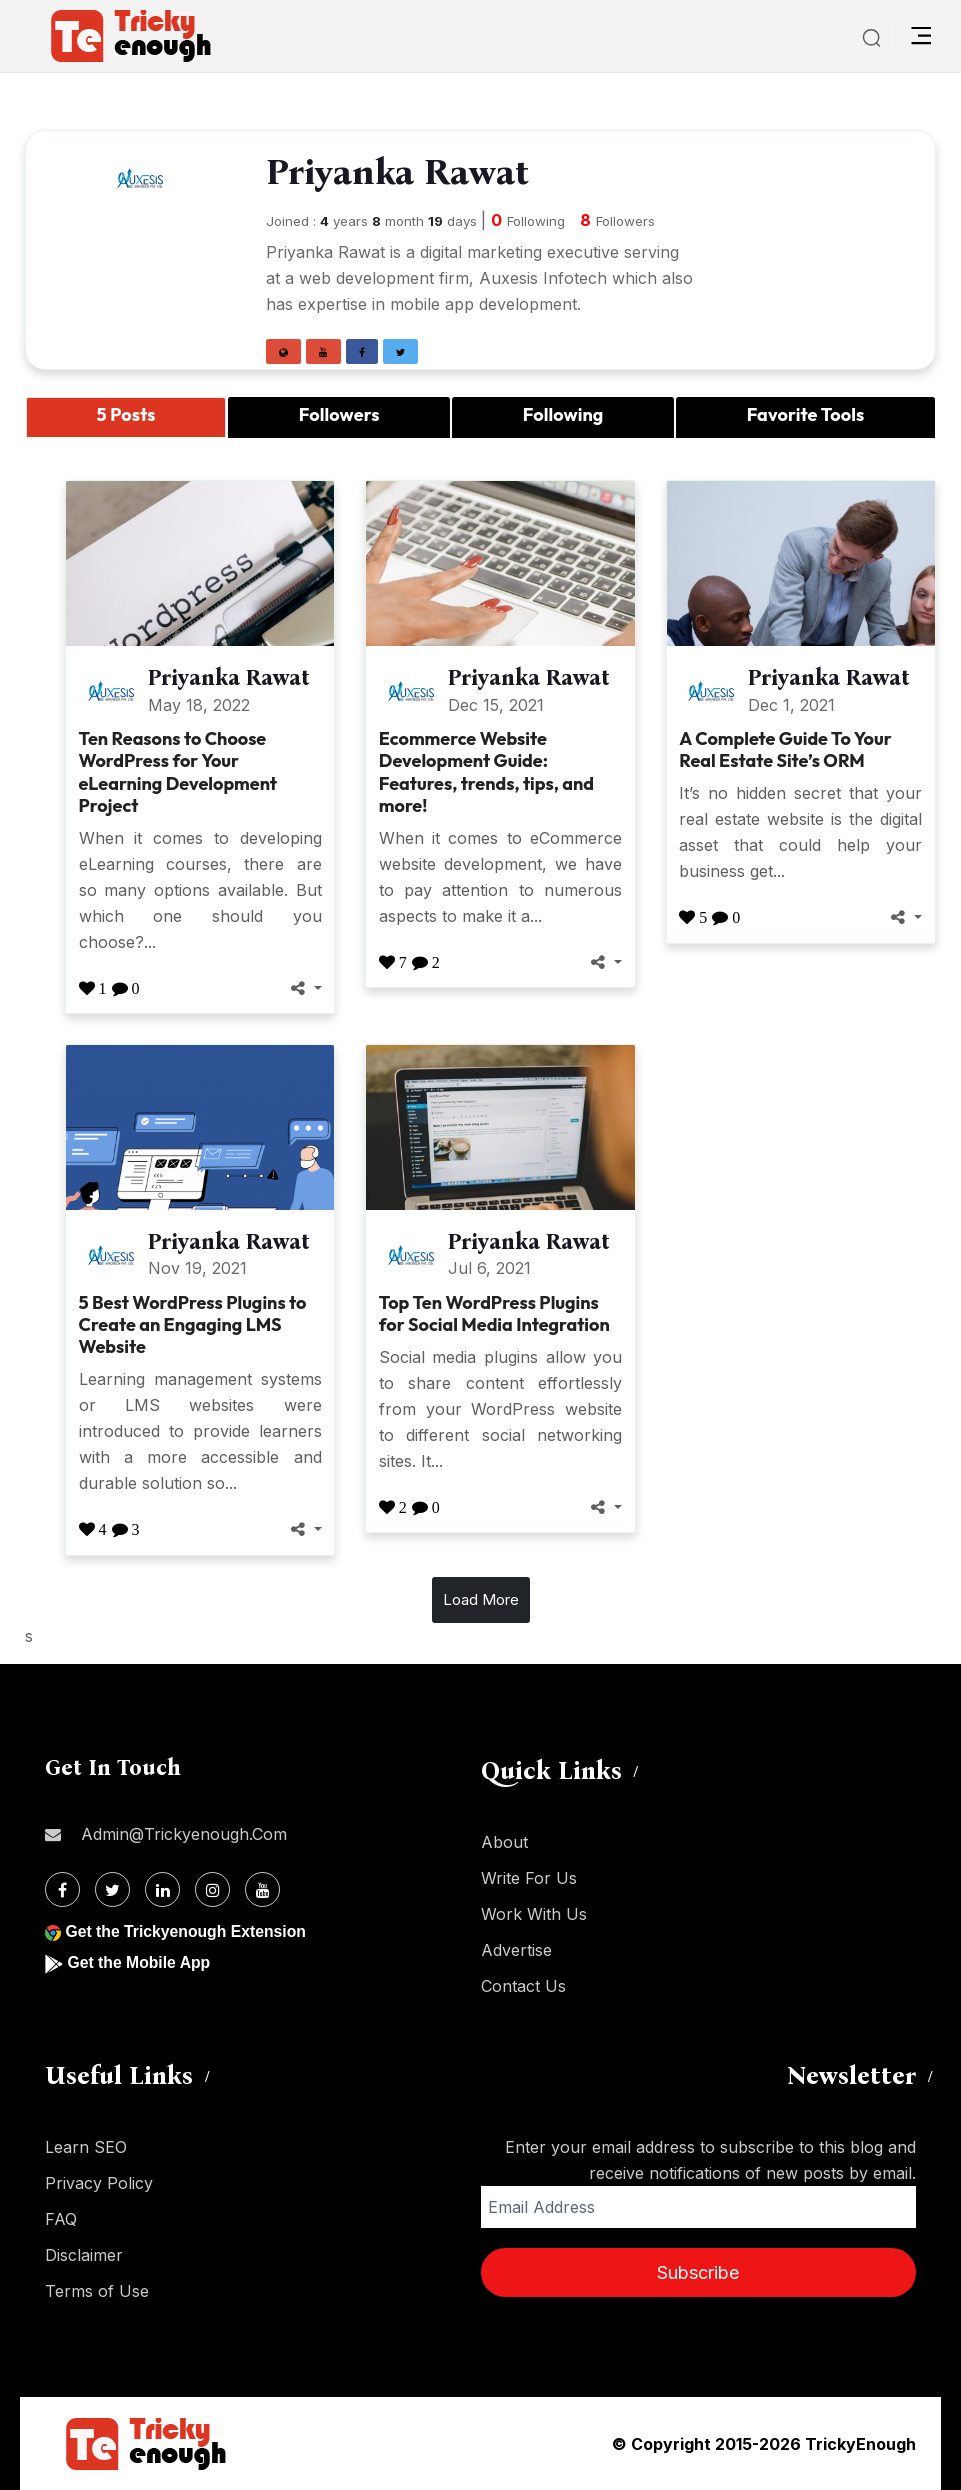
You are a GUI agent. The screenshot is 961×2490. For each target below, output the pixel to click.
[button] (283, 351)
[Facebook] (62, 1889)
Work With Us (534, 1914)
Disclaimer (84, 2255)
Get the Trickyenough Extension (187, 1931)
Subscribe (698, 2272)
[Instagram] (212, 1889)
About (504, 1842)
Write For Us (529, 1878)
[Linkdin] (162, 1889)
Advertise (516, 1950)
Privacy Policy (99, 2183)
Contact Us (523, 1986)
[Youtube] (262, 1889)
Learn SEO (86, 2147)
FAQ (61, 2219)
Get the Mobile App (139, 1962)
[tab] (126, 417)
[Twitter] (112, 1889)
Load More (481, 1599)
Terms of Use (97, 2291)
